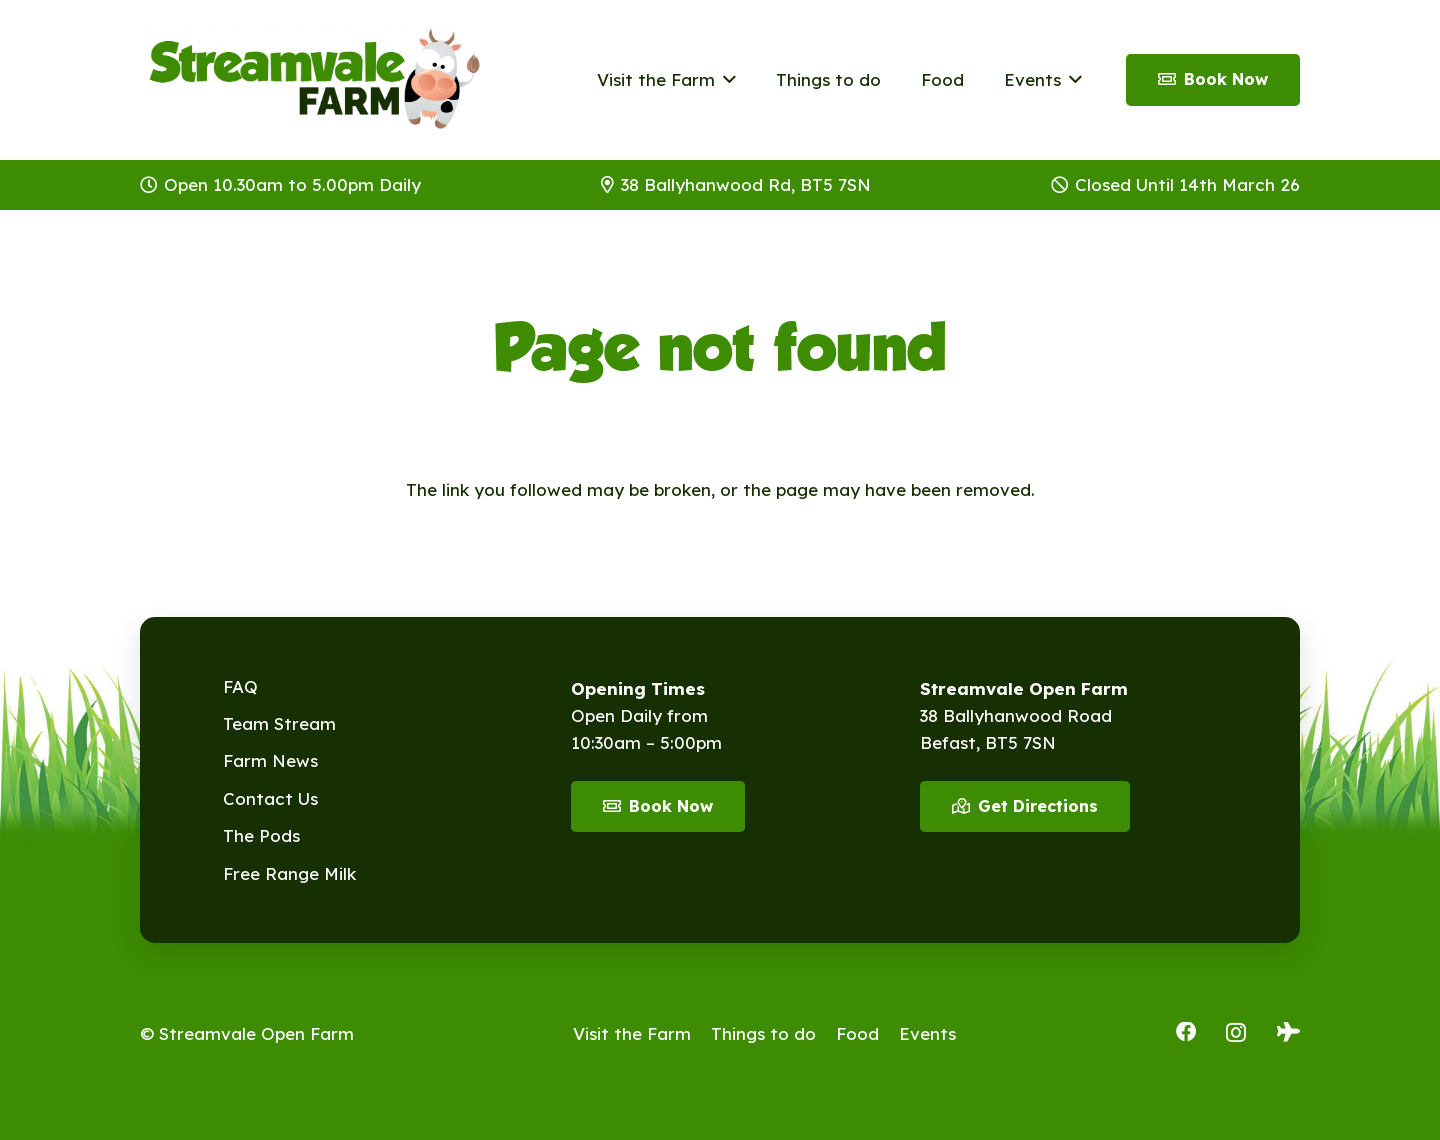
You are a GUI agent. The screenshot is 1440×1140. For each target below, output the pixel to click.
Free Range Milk (289, 873)
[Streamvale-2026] (315, 80)
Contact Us (270, 798)
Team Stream (279, 723)
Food (857, 1033)
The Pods (261, 835)
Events (927, 1033)
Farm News (270, 760)
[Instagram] (1236, 1033)
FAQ (240, 686)
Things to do (763, 1033)
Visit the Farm (632, 1033)
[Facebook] (1186, 1032)
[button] (725, 80)
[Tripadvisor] (1288, 1032)
